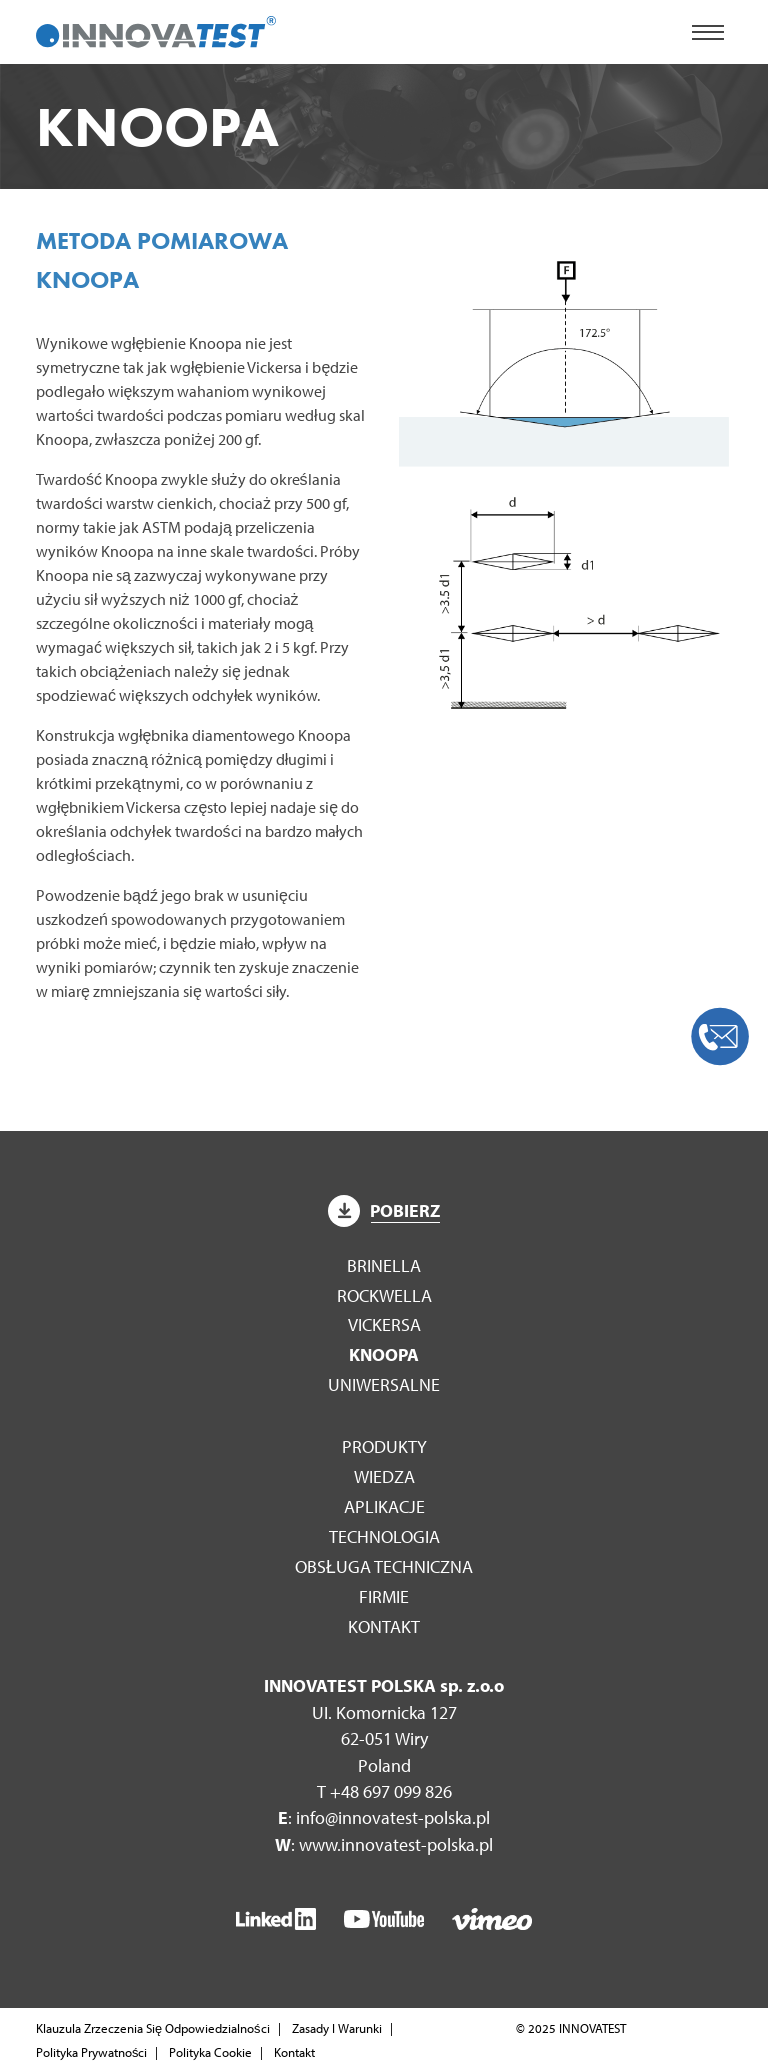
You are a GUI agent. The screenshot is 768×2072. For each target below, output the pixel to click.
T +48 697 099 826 (384, 1791)
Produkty (384, 1446)
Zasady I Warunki (337, 2028)
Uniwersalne (384, 1384)
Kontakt (384, 1626)
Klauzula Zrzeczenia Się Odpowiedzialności (153, 2028)
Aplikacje (384, 1506)
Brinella (384, 1265)
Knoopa (384, 1354)
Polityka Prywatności (91, 2052)
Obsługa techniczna (384, 1566)
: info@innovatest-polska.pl (384, 1817)
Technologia (384, 1536)
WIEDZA (384, 1476)
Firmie (384, 1596)
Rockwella (384, 1295)
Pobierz (384, 1210)
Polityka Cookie (210, 2052)
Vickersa (384, 1324)
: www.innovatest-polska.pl (384, 1844)
